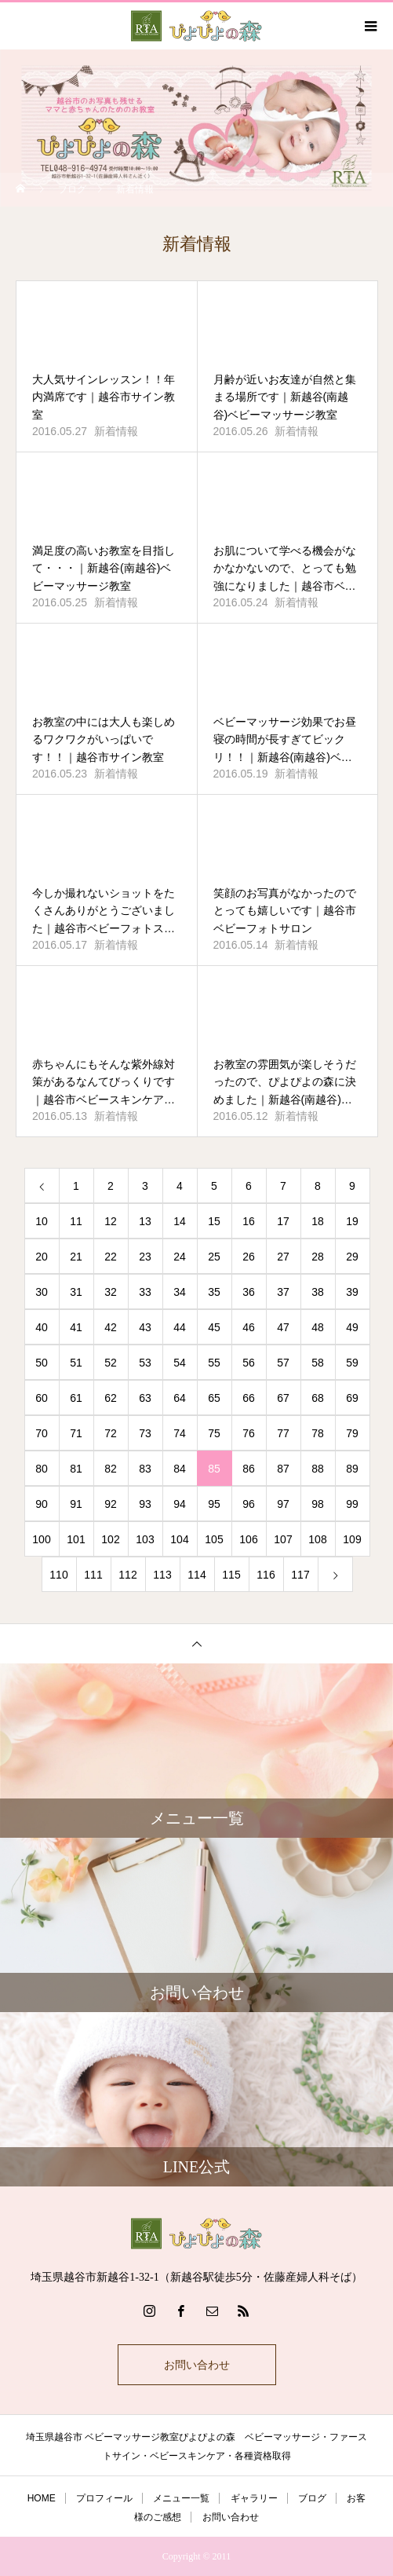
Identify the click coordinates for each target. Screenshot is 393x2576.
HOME (41, 2498)
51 (76, 1362)
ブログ (312, 2498)
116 (266, 1574)
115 (231, 1574)
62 (110, 1398)
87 (283, 1468)
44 (179, 1327)
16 (248, 1221)
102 (110, 1539)
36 (248, 1292)
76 (248, 1433)
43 (145, 1327)
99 (352, 1504)
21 (76, 1256)
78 (317, 1433)
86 (248, 1468)
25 (214, 1256)
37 (283, 1292)
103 (145, 1539)
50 (41, 1362)
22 (110, 1256)
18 (317, 1221)
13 (145, 1221)
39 (352, 1292)
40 (41, 1327)
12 (110, 1221)
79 (352, 1433)
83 (145, 1468)
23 (145, 1256)
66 (248, 1398)
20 (41, 1256)
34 (179, 1292)
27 (283, 1256)
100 (41, 1539)
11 (76, 1221)
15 (214, 1221)
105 (214, 1539)
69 (352, 1398)
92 (110, 1504)
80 (41, 1468)
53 (145, 1362)
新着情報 (116, 431)
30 (41, 1292)
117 (300, 1574)
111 (93, 1574)
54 (179, 1362)
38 (317, 1292)
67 (283, 1398)
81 (76, 1468)
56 (248, 1362)
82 (110, 1468)
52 (110, 1362)
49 (352, 1327)
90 (41, 1504)
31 (76, 1292)
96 (248, 1504)
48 (317, 1327)
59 (352, 1362)
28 (317, 1256)
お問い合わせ (197, 2364)
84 (179, 1468)
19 (352, 1221)
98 (317, 1504)
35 (214, 1292)
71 (76, 1433)
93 (145, 1504)
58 (317, 1362)
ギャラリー (254, 2498)
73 (145, 1433)
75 (214, 1433)
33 (145, 1292)
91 (76, 1504)
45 (214, 1327)
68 (317, 1398)
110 (58, 1574)
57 (283, 1362)
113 (162, 1574)
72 (110, 1433)
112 (127, 1574)
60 (41, 1398)
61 (76, 1398)
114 (196, 1574)
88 (317, 1468)
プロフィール (104, 2498)
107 (283, 1539)
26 (248, 1256)
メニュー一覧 (181, 2498)
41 (76, 1327)
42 (110, 1327)
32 (110, 1292)
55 (214, 1362)
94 (179, 1504)
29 (352, 1256)
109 (352, 1539)
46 (248, 1327)
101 (76, 1539)
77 (283, 1433)
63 (145, 1398)
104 (179, 1539)
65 (214, 1398)
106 (248, 1539)
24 (179, 1256)
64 (179, 1398)
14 (179, 1221)
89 (352, 1468)
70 (41, 1433)
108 (317, 1539)
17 (283, 1221)
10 (41, 1221)
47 (283, 1327)
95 (214, 1504)
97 (283, 1504)
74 (179, 1433)
